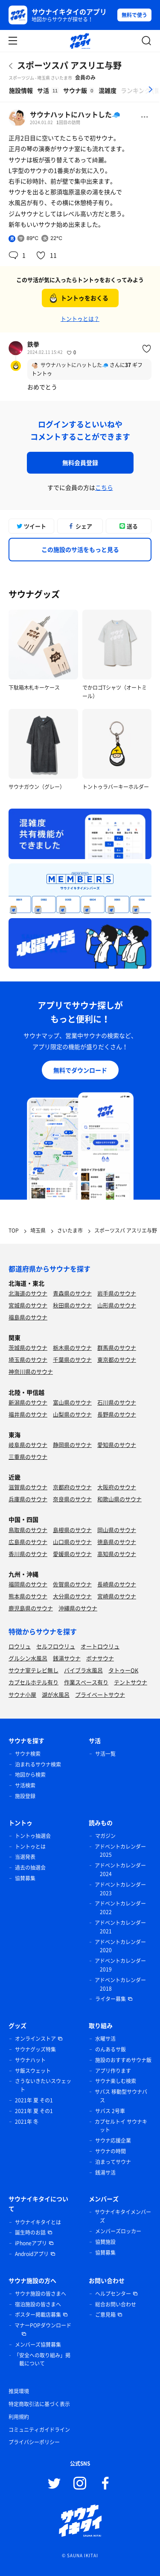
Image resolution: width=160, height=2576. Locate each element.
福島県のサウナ (28, 1317)
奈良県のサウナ (72, 1499)
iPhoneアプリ (31, 2243)
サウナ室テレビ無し (33, 1670)
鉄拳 (33, 344)
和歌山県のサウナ (119, 1499)
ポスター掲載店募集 (38, 2314)
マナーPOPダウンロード (43, 2325)
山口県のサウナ (72, 1542)
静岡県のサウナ (72, 1445)
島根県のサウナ (72, 1530)
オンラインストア (35, 2038)
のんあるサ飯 (110, 2049)
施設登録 (25, 1796)
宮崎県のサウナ (116, 1596)
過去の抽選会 (30, 1867)
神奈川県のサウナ (31, 1371)
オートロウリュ (100, 1646)
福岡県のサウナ (28, 1584)
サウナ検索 (28, 1754)
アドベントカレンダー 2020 (120, 1946)
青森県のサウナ (72, 1293)
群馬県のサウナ (116, 1347)
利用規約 (19, 2417)
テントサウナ (130, 1682)
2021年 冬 (26, 2121)
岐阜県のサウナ (28, 1445)
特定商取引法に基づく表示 (39, 2404)
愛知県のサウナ (116, 1445)
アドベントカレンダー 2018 (120, 1984)
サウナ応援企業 (113, 2140)
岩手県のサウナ (116, 1293)
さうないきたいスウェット (43, 2085)
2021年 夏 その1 (34, 2100)
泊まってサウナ (113, 2162)
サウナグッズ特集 (35, 2049)
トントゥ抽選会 (33, 1836)
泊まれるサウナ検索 (38, 1764)
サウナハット (30, 2060)
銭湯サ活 (105, 2172)
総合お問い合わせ (115, 2304)
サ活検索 (25, 1785)
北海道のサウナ (28, 1293)
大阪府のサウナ (116, 1487)
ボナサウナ (100, 1658)
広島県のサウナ (28, 1542)
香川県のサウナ (28, 1554)
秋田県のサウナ (72, 1305)
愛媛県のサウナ (72, 1554)
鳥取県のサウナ (28, 1530)
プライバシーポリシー (34, 2442)
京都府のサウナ (72, 1487)
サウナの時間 (110, 2151)
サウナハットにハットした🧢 (75, 114)
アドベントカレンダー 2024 (120, 1870)
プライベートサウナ (100, 1694)
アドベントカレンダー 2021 (120, 1927)
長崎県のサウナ (116, 1584)
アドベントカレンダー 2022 (120, 1908)
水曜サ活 (105, 2038)
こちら (104, 487)
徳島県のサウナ (116, 1542)
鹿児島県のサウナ (31, 1608)
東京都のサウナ (116, 1359)
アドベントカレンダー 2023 (120, 1889)
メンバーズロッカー (118, 2231)
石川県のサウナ (116, 1402)
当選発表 (25, 1857)
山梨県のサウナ (72, 1414)
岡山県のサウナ (116, 1530)
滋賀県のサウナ (28, 1487)
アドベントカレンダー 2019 (120, 1965)
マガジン (105, 1836)
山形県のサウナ (116, 1305)
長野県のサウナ (116, 1414)
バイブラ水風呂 (83, 1670)
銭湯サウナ (67, 1658)
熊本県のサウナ (28, 1596)
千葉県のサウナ (72, 1359)
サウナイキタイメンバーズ (123, 2216)
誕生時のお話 (30, 2232)
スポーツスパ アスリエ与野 (69, 65)
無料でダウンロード (80, 1070)
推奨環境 (19, 2391)
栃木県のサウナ (72, 1347)
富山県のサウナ (72, 1402)
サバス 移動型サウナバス (121, 2096)
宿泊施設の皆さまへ (38, 2304)
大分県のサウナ (72, 1596)
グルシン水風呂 (28, 1658)
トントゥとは (30, 1846)
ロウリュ (20, 1646)
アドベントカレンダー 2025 (120, 1851)
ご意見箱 (105, 2314)
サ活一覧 (105, 1754)
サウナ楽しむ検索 (115, 2081)
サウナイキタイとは (38, 2222)
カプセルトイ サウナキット (121, 2126)
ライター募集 (110, 1999)
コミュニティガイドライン (39, 2430)
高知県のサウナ (116, 1554)
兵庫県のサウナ (28, 1499)
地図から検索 (30, 1775)
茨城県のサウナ (28, 1347)
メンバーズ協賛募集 (38, 2344)
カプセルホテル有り (33, 1682)
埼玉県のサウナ (28, 1359)
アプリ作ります (113, 2071)
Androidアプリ (32, 2254)
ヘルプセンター (113, 2293)
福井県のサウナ (28, 1414)
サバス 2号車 (110, 2111)
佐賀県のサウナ (72, 1584)
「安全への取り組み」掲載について (42, 2359)
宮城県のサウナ (28, 1305)
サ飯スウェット (33, 2071)
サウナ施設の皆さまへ (40, 2293)
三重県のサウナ (28, 1457)
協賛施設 (105, 2242)
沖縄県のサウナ (77, 1608)
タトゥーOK (123, 1670)
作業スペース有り (86, 1682)
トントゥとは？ (80, 318)
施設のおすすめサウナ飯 (123, 2060)
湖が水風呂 (56, 1694)
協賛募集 (25, 1878)
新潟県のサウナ (28, 1402)
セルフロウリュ (55, 1646)
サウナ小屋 (22, 1694)
